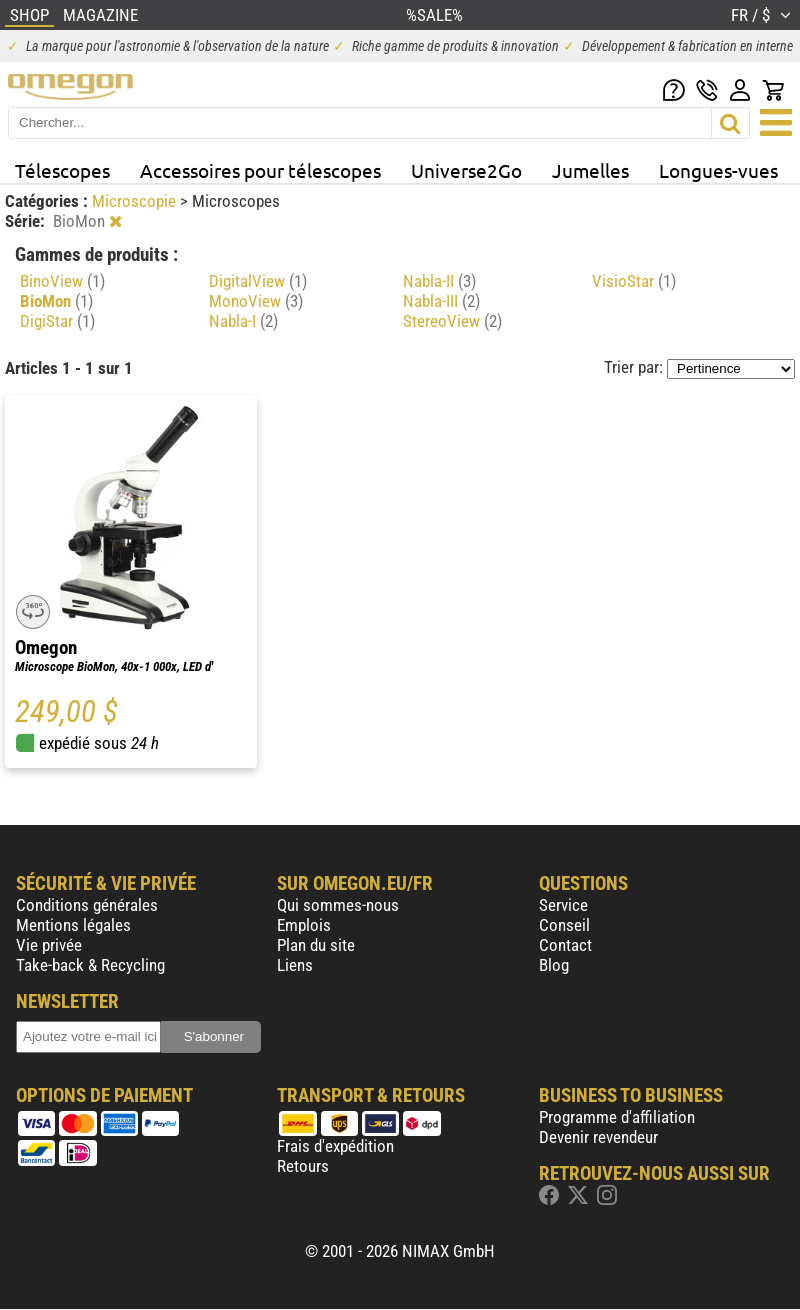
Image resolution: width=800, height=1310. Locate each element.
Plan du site (316, 945)
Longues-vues (718, 170)
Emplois (304, 925)
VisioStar (634, 281)
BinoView (62, 281)
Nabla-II (439, 281)
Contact (565, 945)
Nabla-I (243, 321)
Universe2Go (466, 170)
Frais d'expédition (335, 1146)
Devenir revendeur (598, 1137)
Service (563, 905)
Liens (295, 965)
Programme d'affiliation (617, 1117)
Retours (303, 1166)
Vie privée (49, 945)
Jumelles (590, 170)
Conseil (564, 925)
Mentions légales (73, 925)
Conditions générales (87, 905)
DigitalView (258, 281)
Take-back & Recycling (90, 965)
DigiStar (57, 321)
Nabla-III (441, 301)
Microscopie (136, 201)
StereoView (452, 321)
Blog (554, 965)
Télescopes (62, 170)
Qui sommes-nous (338, 905)
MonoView (256, 301)
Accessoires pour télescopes (260, 170)
